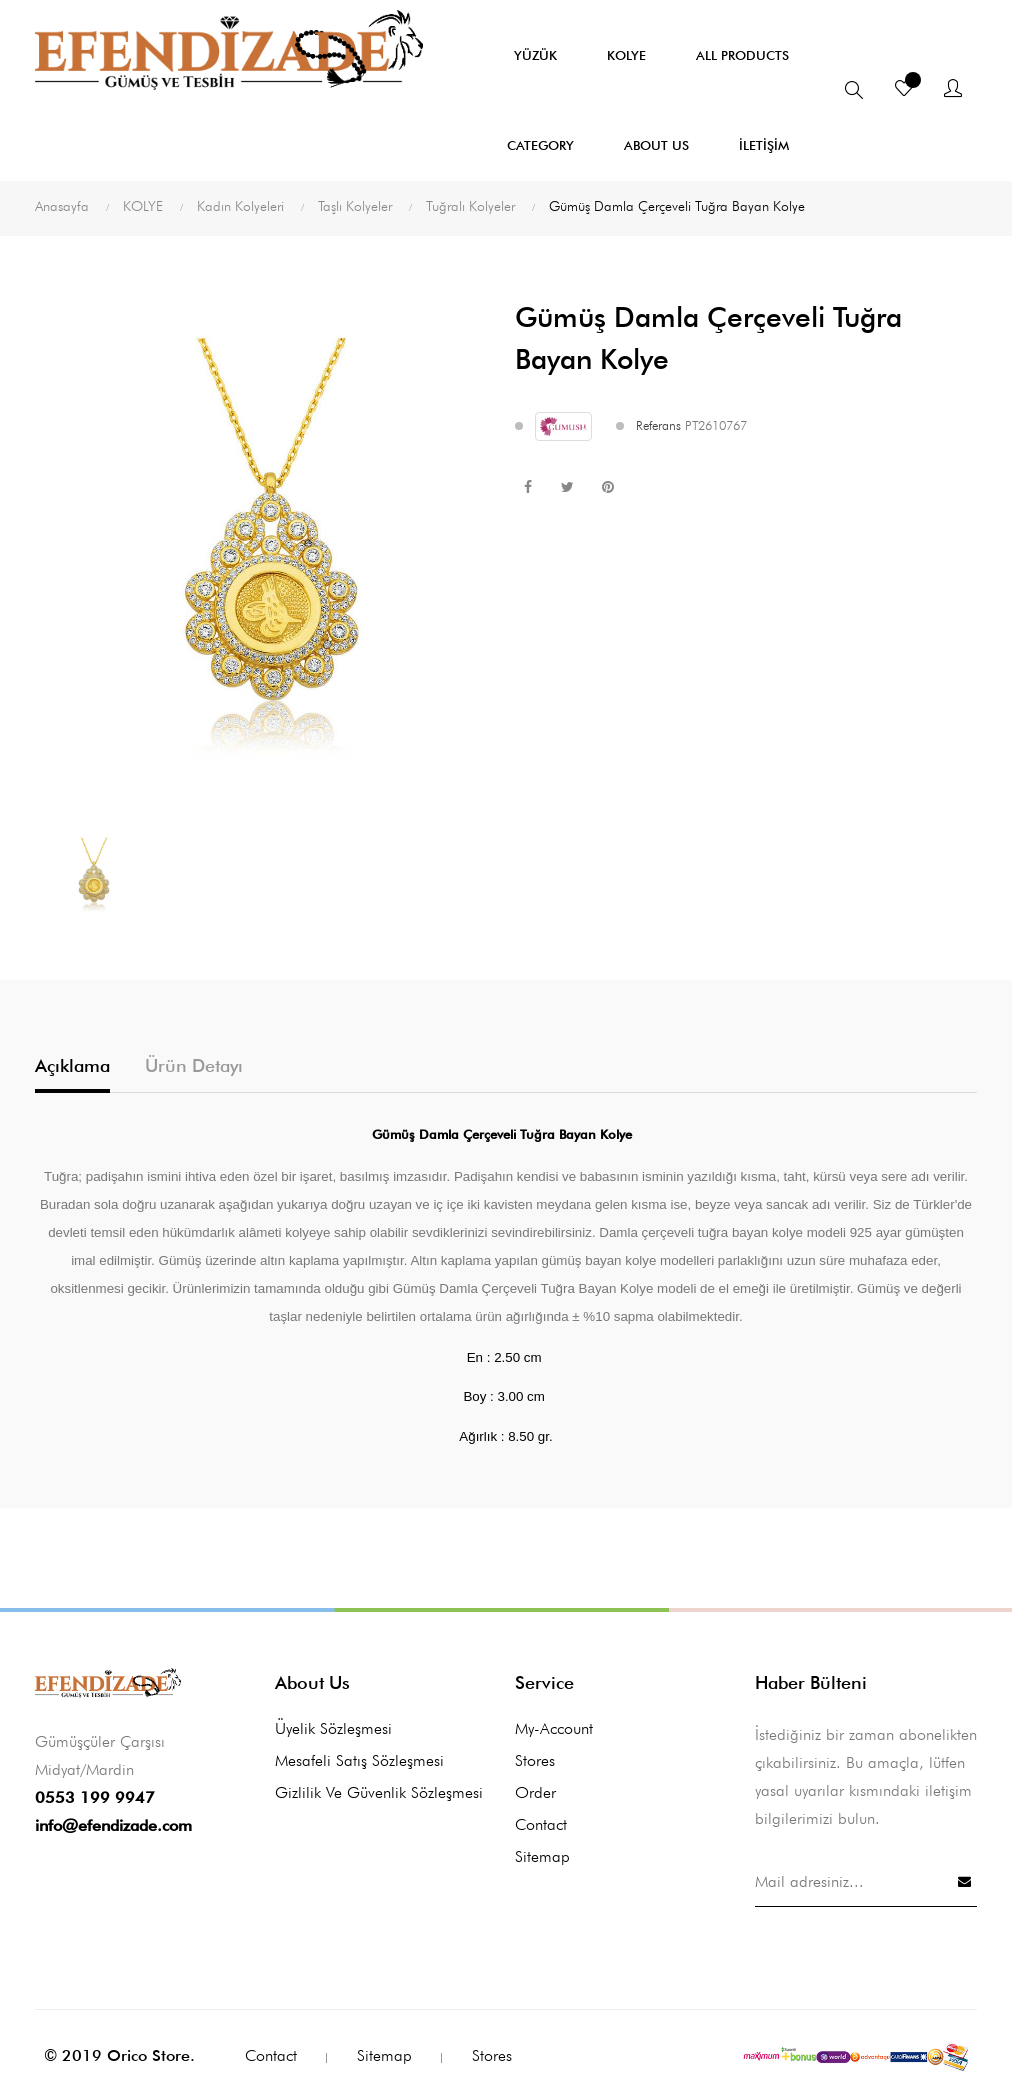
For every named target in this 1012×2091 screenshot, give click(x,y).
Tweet (567, 486)
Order (535, 1792)
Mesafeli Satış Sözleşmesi (359, 1760)
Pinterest (607, 486)
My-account (554, 1728)
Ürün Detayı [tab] (194, 1065)
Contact (541, 1824)
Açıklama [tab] (72, 1065)
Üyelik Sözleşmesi (333, 1728)
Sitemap (542, 1856)
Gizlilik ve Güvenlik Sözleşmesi (379, 1792)
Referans (658, 425)
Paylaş (527, 486)
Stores (535, 1760)
